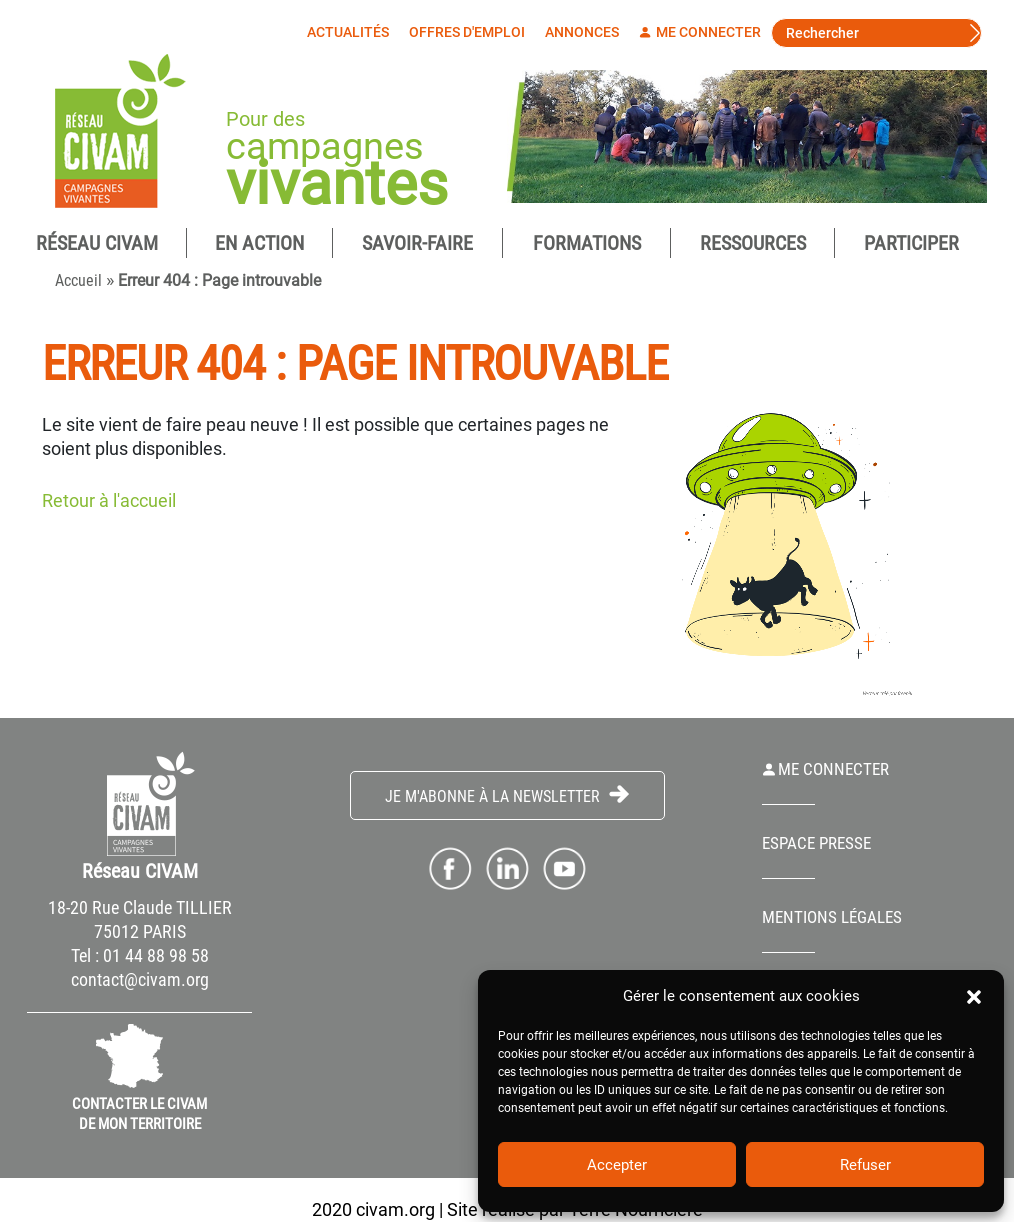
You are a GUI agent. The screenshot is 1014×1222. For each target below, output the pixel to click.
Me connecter (705, 32)
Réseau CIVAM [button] (97, 243)
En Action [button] (259, 243)
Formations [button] (587, 243)
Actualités (353, 32)
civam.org (395, 1209)
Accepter (617, 1165)
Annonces (587, 32)
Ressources (753, 243)
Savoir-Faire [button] (417, 243)
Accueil (78, 280)
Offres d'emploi (472, 32)
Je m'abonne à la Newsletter (507, 795)
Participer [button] (911, 243)
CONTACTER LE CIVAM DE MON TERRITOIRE (139, 1114)
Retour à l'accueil (109, 500)
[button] (974, 996)
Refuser (865, 1165)
